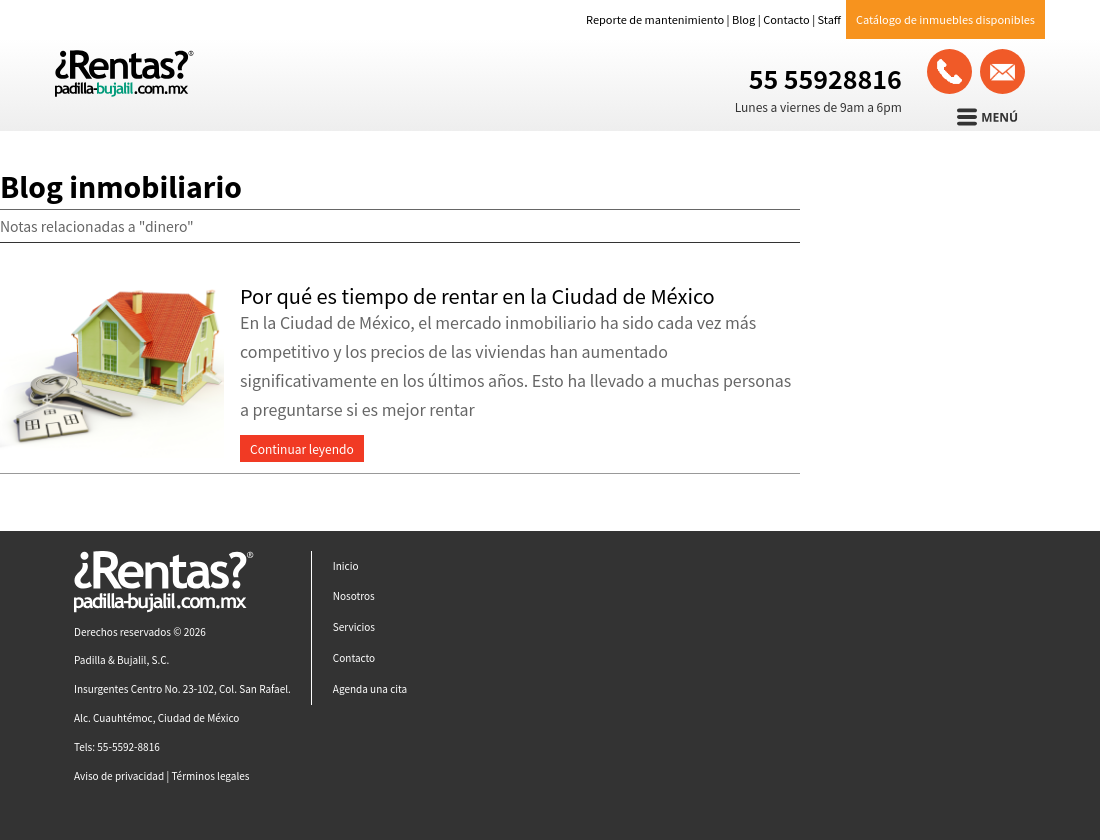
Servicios (354, 626)
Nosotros (354, 595)
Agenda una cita (370, 688)
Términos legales (210, 775)
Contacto (786, 19)
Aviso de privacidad (119, 775)
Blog (743, 19)
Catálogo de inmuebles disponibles (945, 19)
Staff (829, 19)
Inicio (346, 565)
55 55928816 (825, 78)
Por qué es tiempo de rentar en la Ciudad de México (477, 295)
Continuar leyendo (302, 448)
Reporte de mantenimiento (655, 19)
